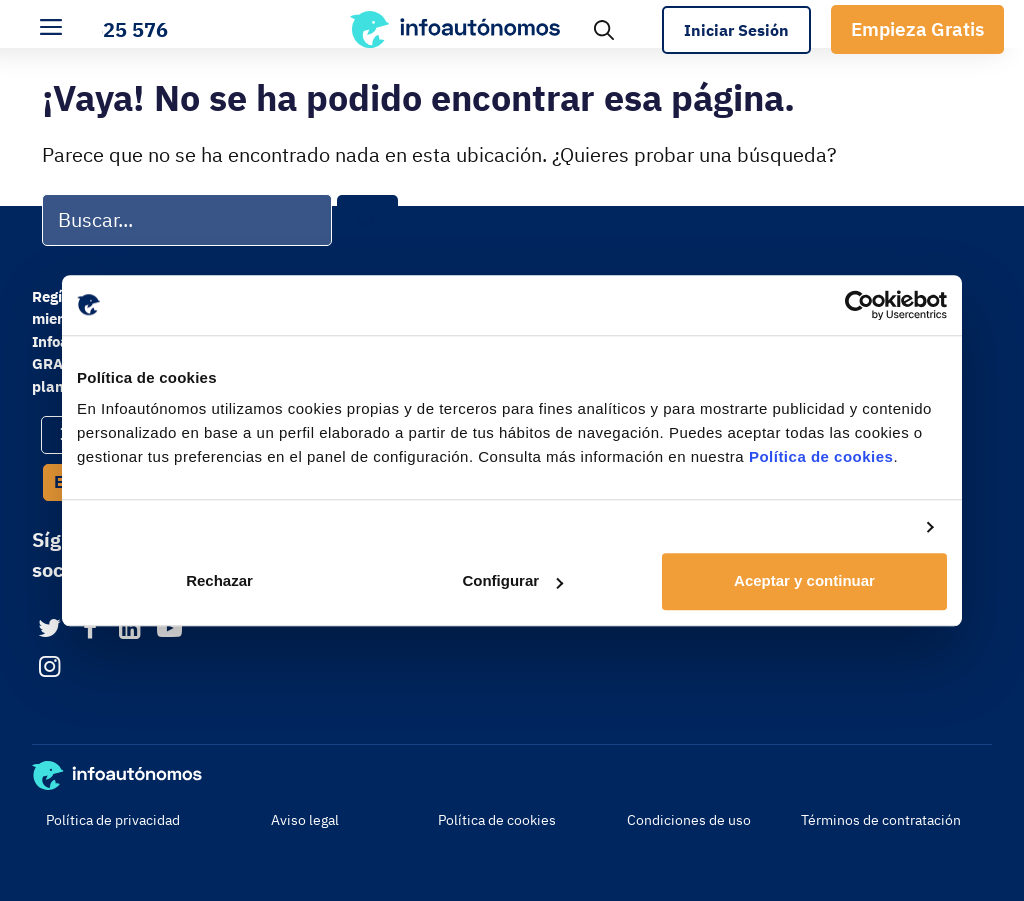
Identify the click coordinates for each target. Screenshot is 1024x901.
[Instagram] (49, 667)
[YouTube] (169, 629)
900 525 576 (109, 29)
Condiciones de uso (689, 820)
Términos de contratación (881, 820)
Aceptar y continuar (804, 581)
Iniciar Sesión (736, 30)
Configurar (512, 581)
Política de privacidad (113, 820)
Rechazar (219, 581)
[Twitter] (49, 629)
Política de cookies (821, 456)
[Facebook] (89, 629)
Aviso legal (305, 820)
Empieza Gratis (917, 29)
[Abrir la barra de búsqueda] (604, 29)
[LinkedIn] (129, 629)
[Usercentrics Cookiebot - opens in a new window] (859, 305)
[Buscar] (367, 220)
